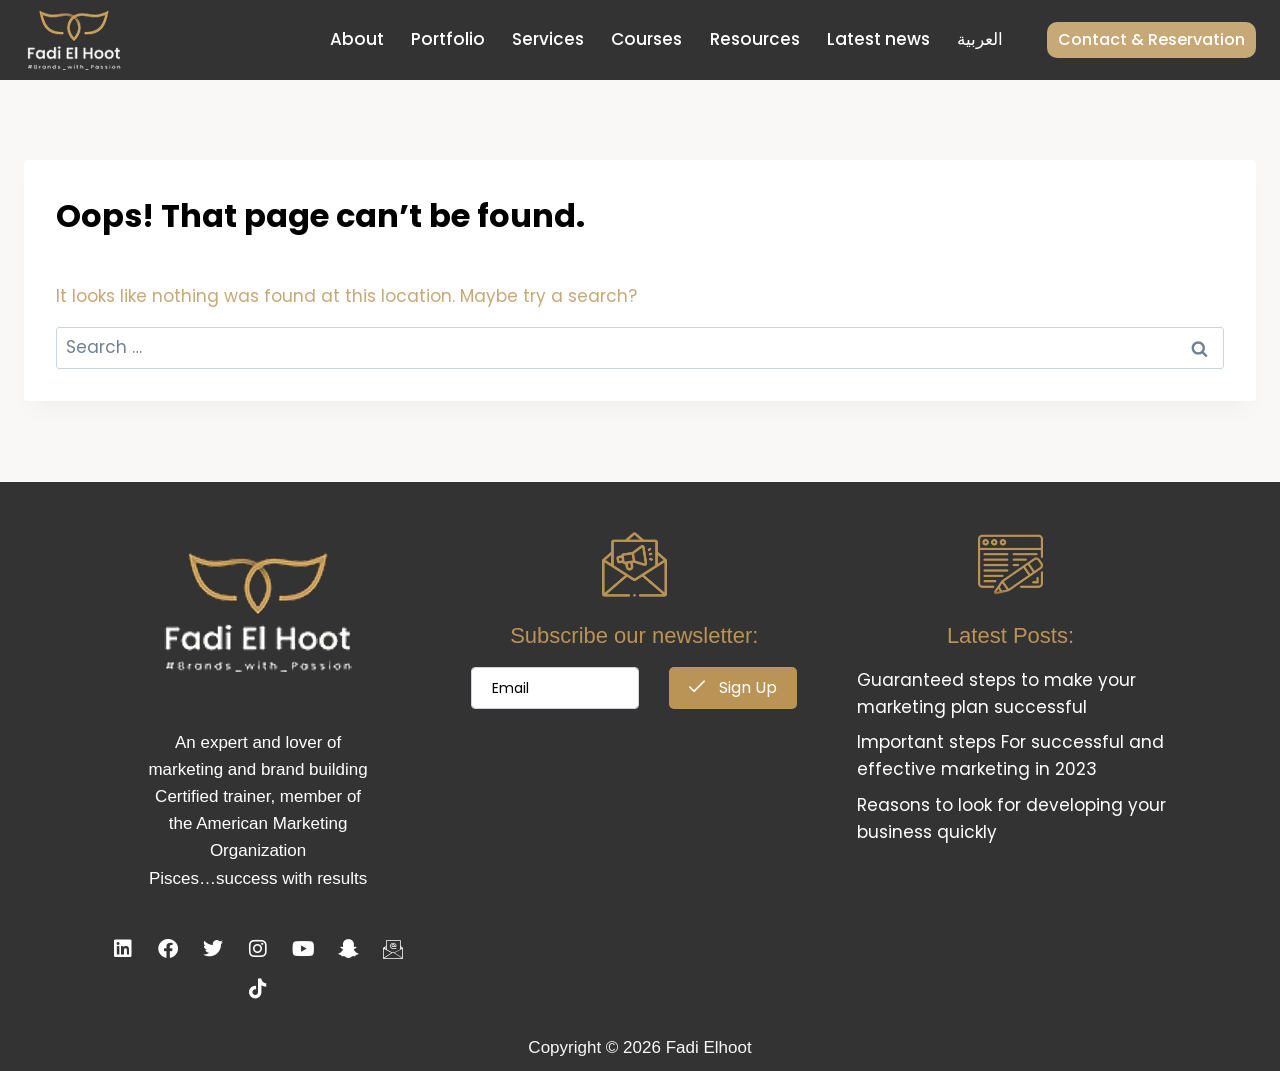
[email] (555, 688)
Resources (755, 39)
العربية (980, 39)
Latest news (878, 39)
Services (548, 39)
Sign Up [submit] (733, 687)
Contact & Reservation (1151, 39)
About (357, 39)
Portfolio (448, 39)
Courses (646, 39)
